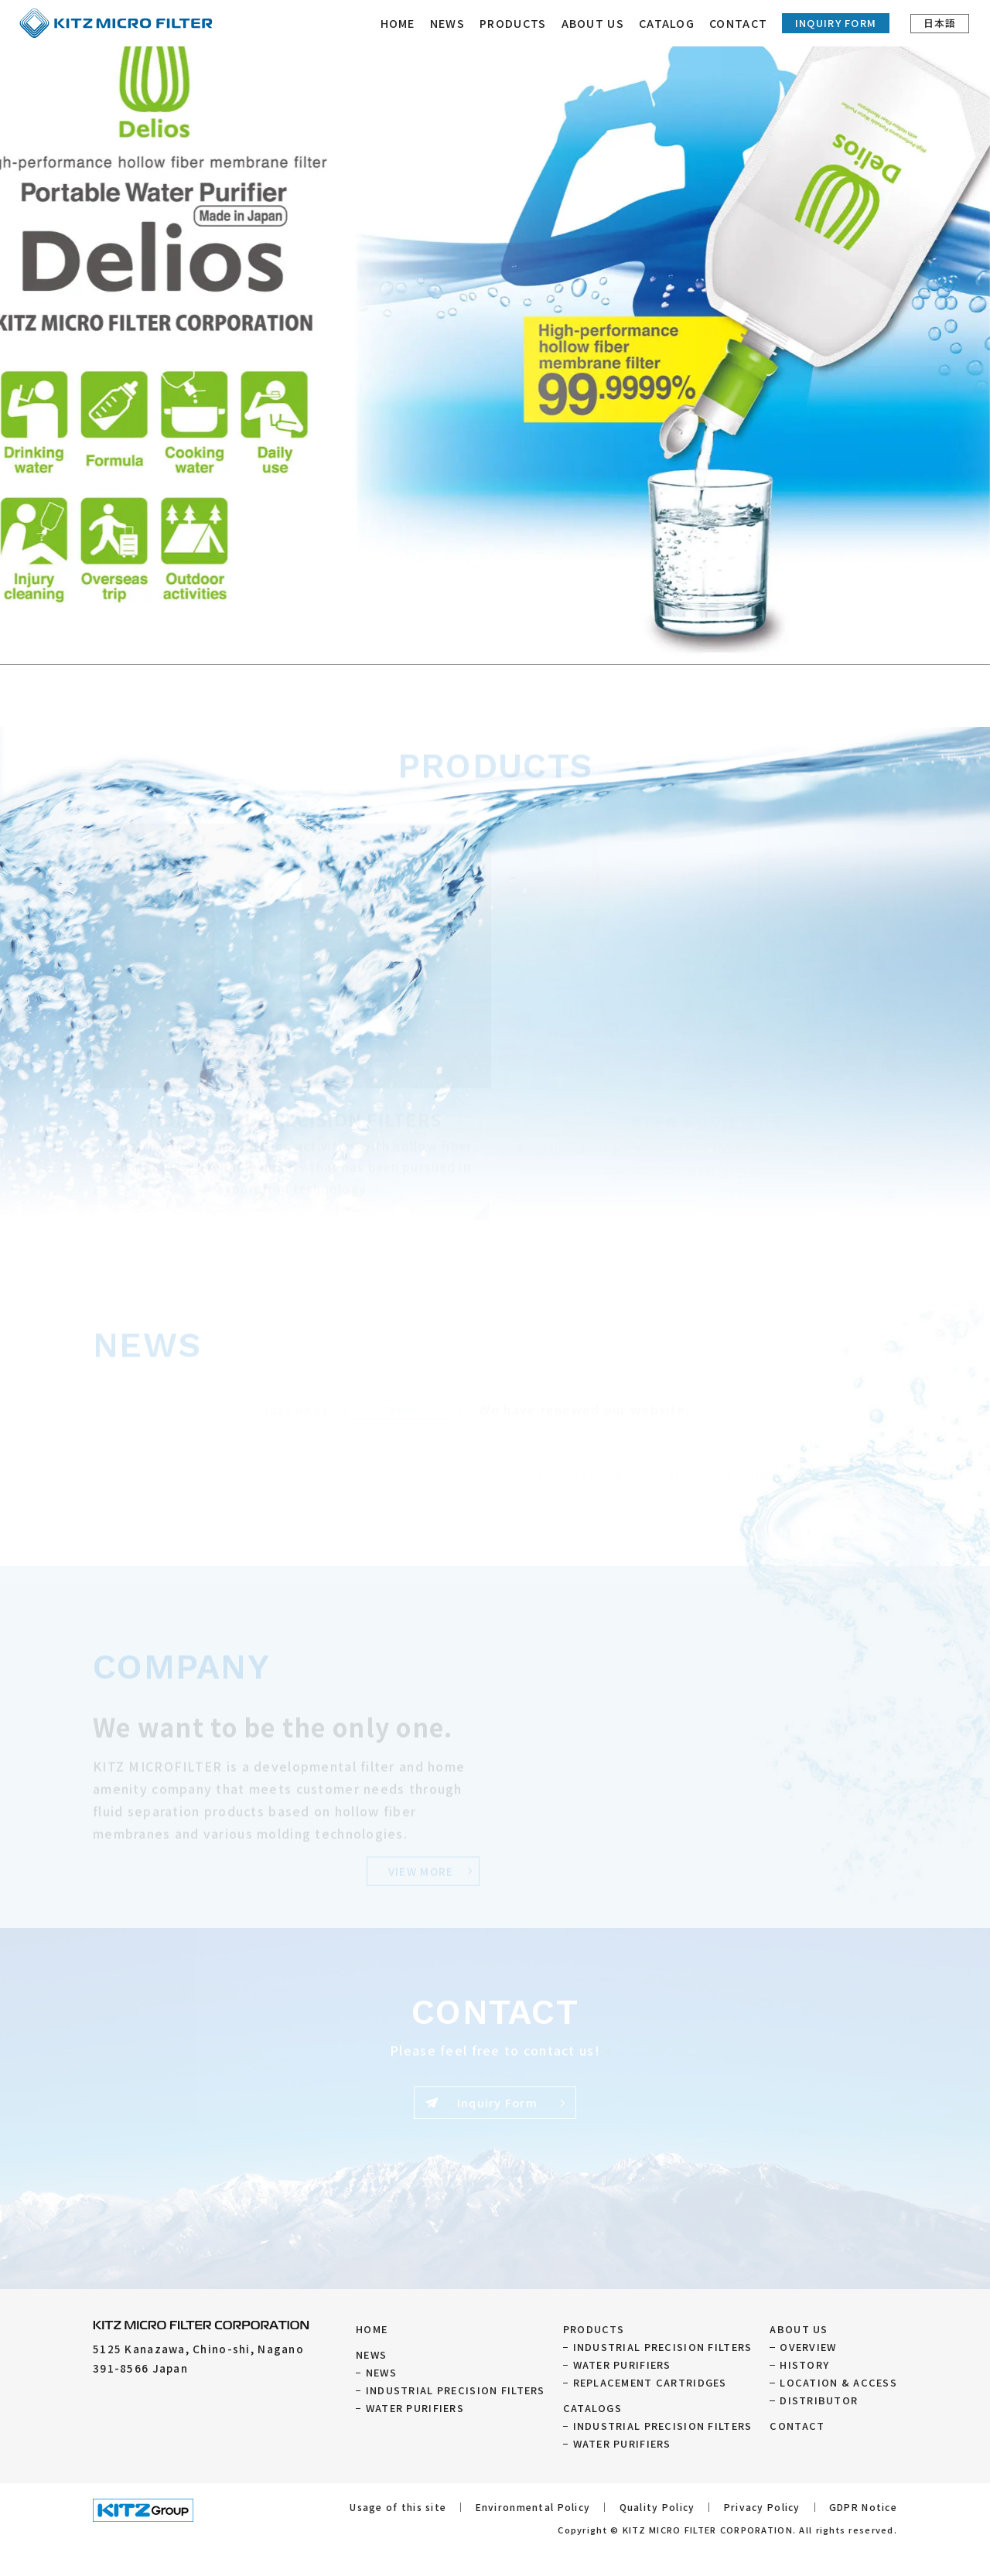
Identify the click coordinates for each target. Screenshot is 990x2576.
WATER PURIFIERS (415, 2407)
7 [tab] (541, 645)
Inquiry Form (836, 22)
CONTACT (740, 23)
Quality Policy (657, 2506)
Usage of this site (398, 2506)
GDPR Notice (863, 2506)
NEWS (448, 23)
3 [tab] (479, 645)
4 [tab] (495, 645)
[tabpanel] (495, 332)
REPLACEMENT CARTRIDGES (650, 2382)
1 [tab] (448, 645)
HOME (398, 23)
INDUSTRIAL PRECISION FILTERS (455, 2390)
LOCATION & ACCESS (838, 2382)
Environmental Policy (533, 2506)
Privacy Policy (762, 2506)
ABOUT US (799, 2329)
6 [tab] (526, 645)
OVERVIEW (808, 2346)
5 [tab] (510, 645)
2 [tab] (464, 645)
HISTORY (804, 2364)
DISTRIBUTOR (819, 2400)
